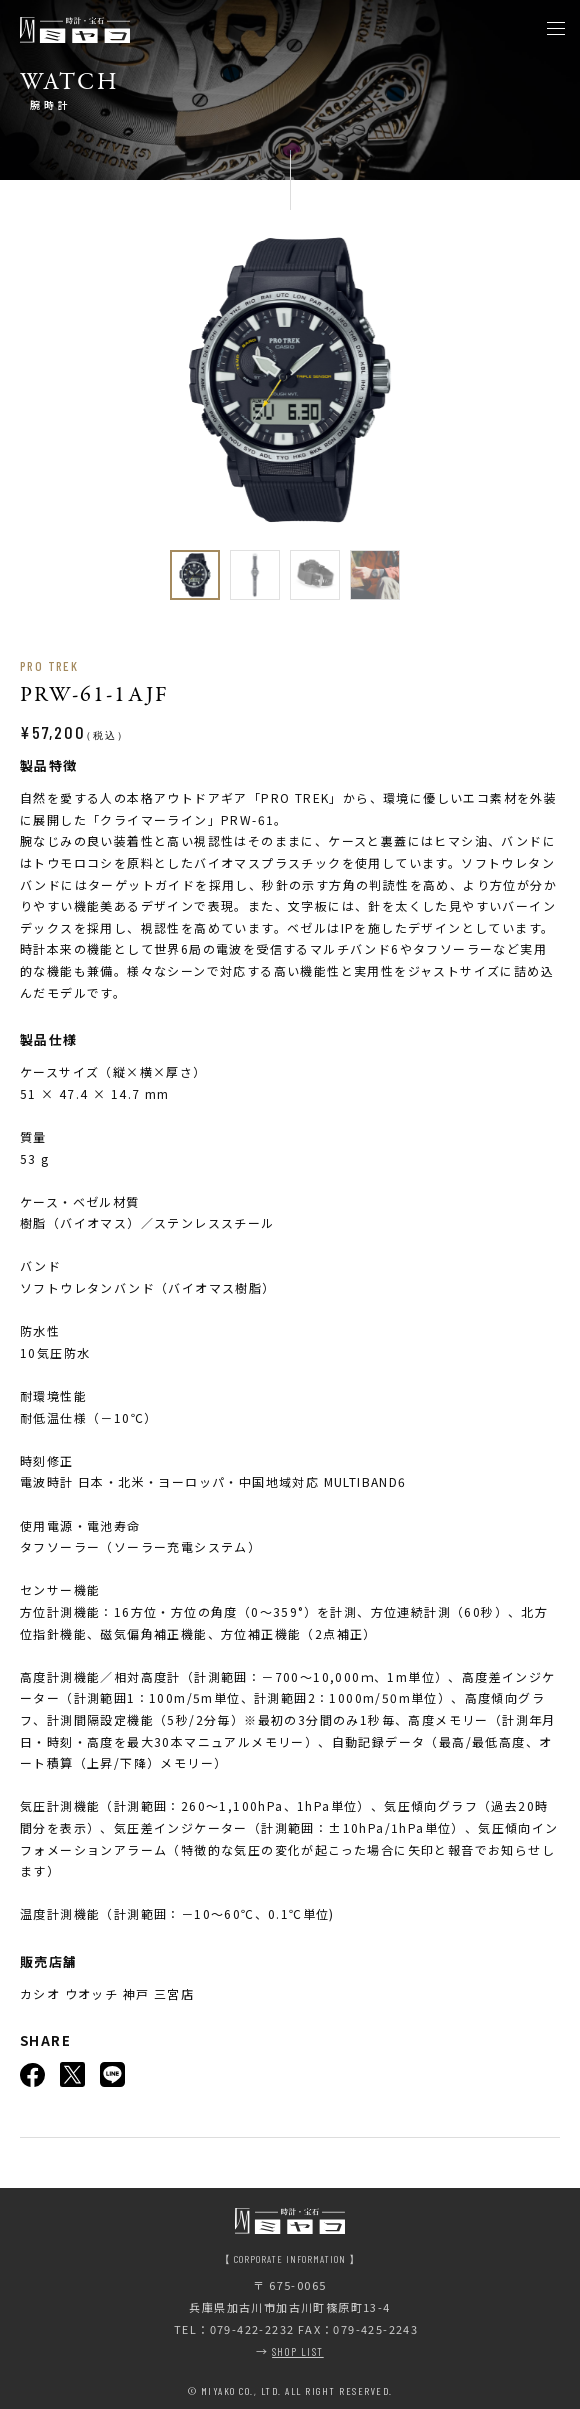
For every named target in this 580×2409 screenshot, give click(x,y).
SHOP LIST (298, 2351)
